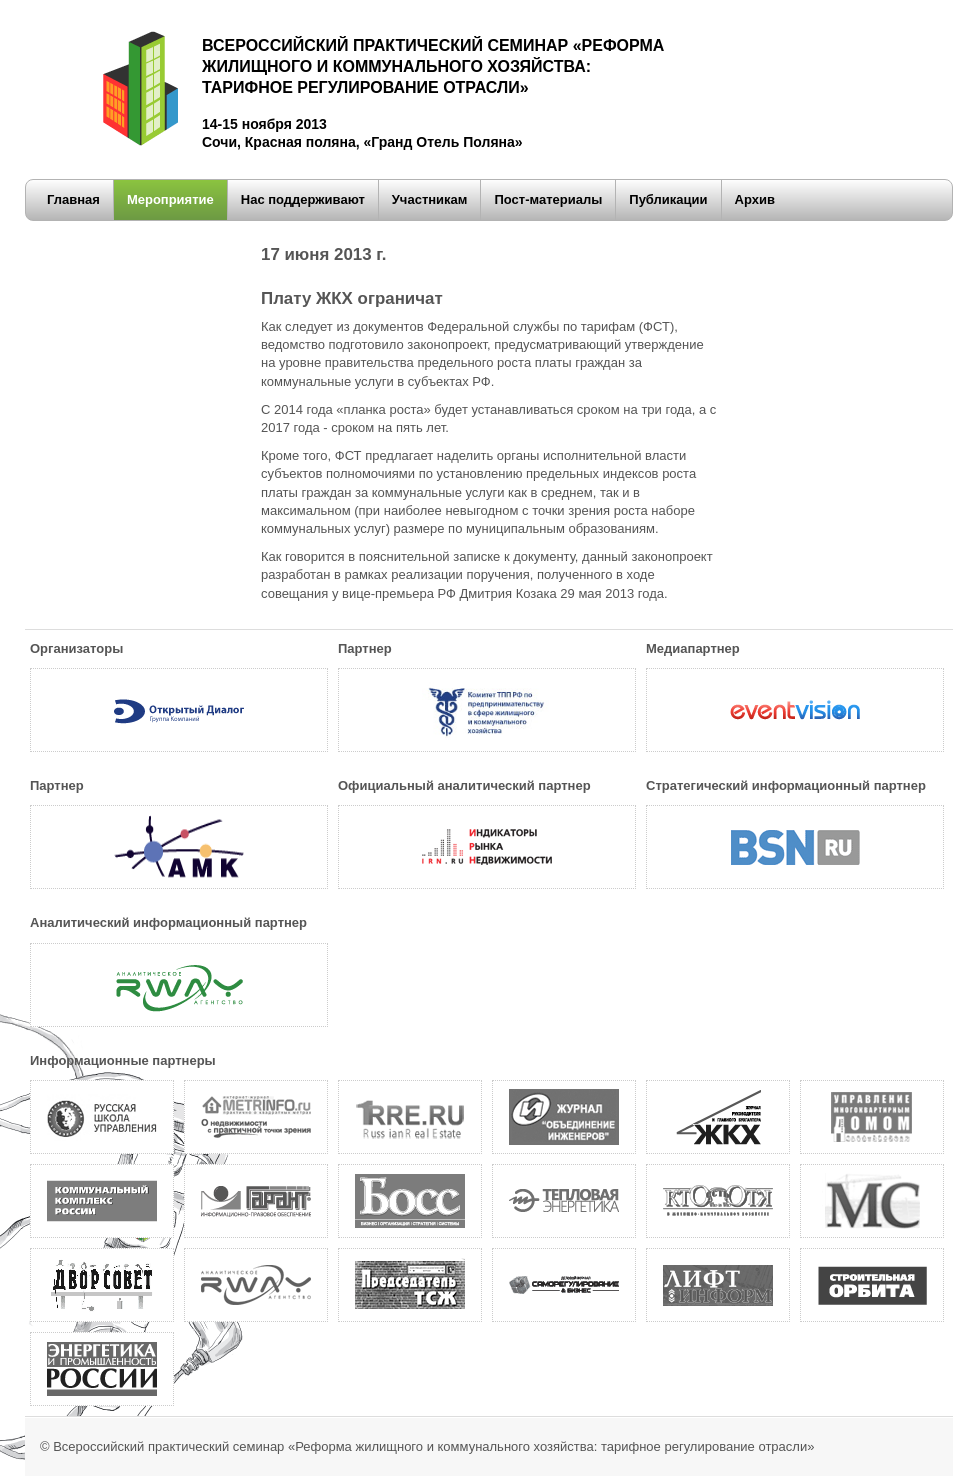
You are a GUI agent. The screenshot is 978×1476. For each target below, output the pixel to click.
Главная (73, 199)
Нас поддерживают (303, 199)
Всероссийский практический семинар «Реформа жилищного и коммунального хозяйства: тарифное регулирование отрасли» (433, 1446)
